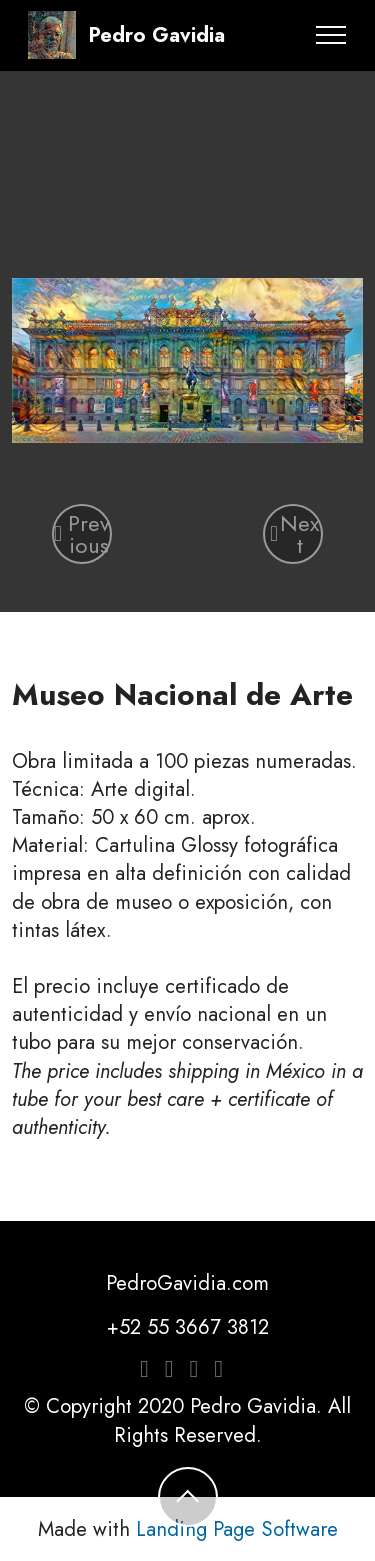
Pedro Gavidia (157, 35)
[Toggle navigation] (331, 35)
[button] (82, 534)
